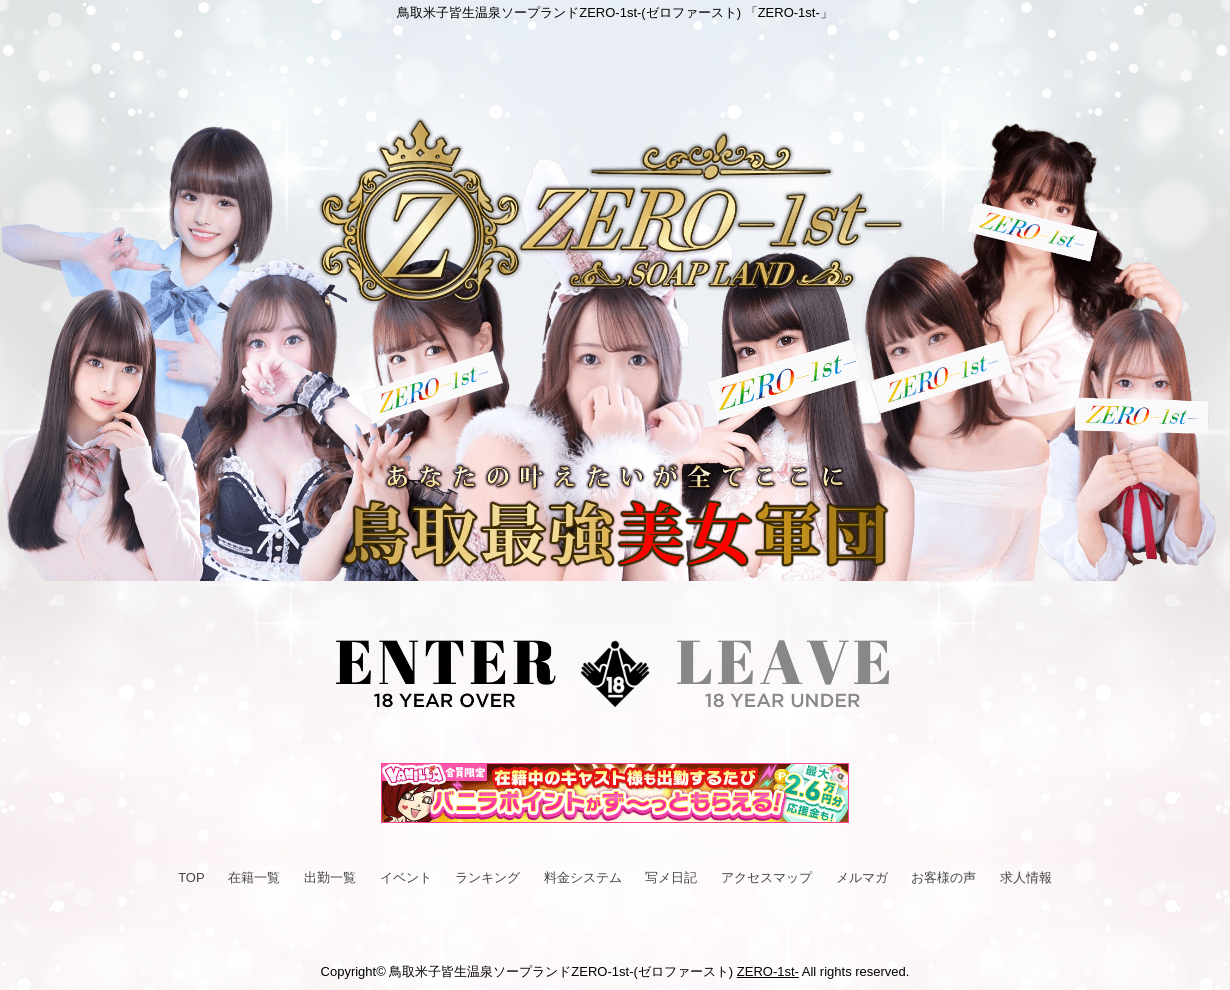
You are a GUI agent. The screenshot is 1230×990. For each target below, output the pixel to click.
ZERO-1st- (768, 971)
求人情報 (1026, 877)
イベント (406, 877)
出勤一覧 (330, 877)
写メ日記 (671, 877)
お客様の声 (943, 877)
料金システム (583, 877)
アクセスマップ (766, 877)
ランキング (487, 877)
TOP (191, 877)
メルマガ (862, 877)
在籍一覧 (254, 877)
